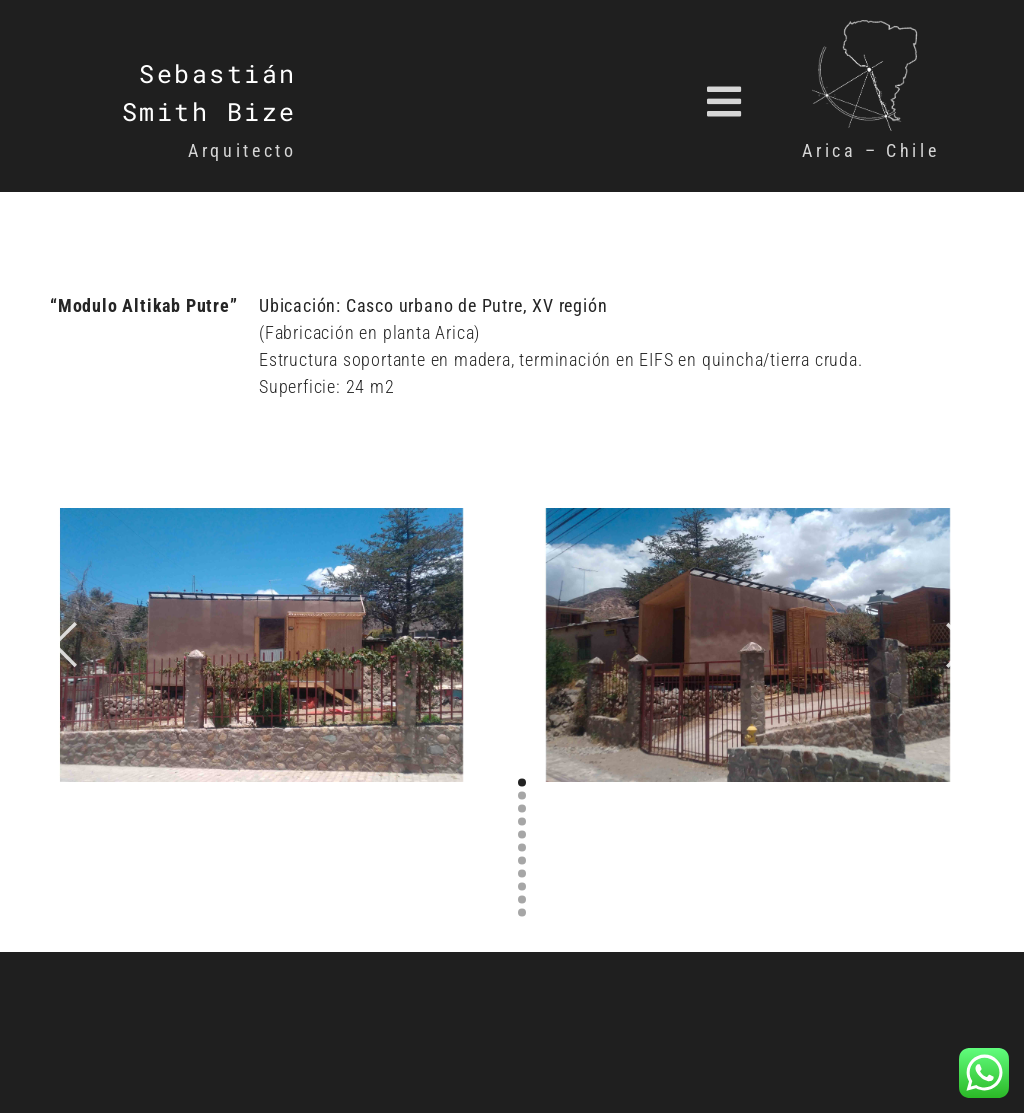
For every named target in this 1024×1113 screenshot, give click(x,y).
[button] (595, 101)
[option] (268, 645)
